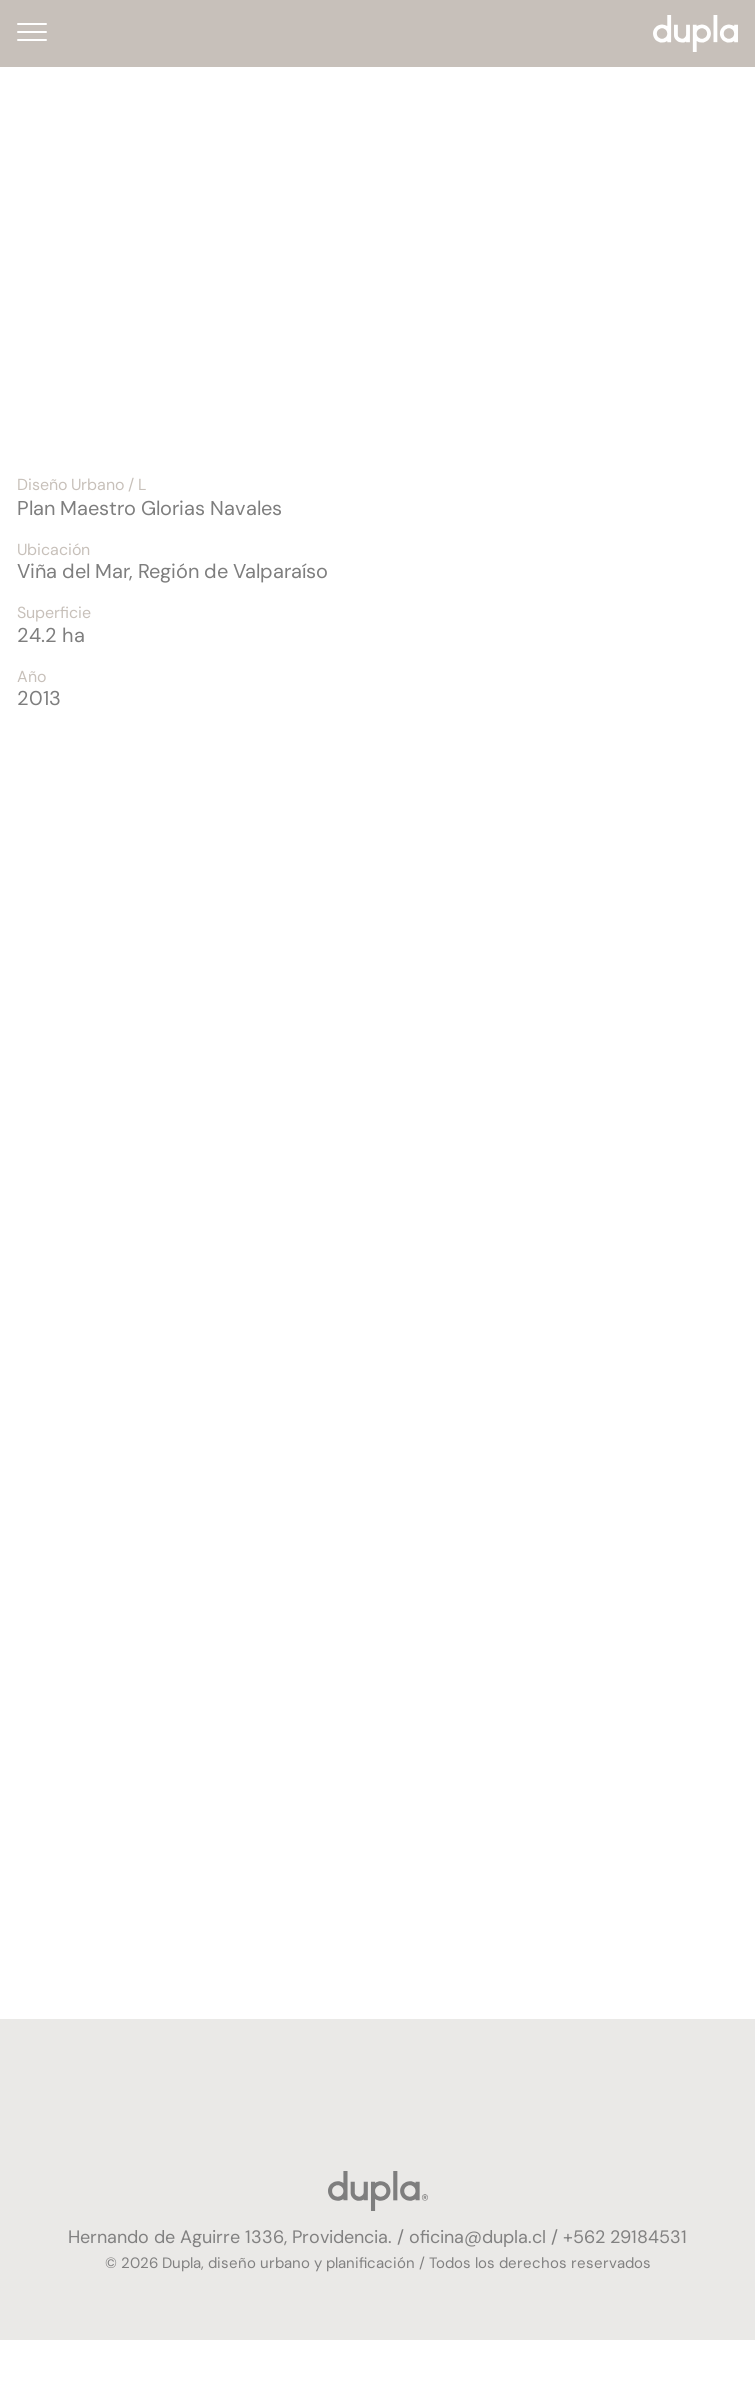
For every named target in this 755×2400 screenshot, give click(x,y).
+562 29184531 (625, 2237)
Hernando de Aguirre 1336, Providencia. (232, 2237)
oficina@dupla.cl (477, 2237)
